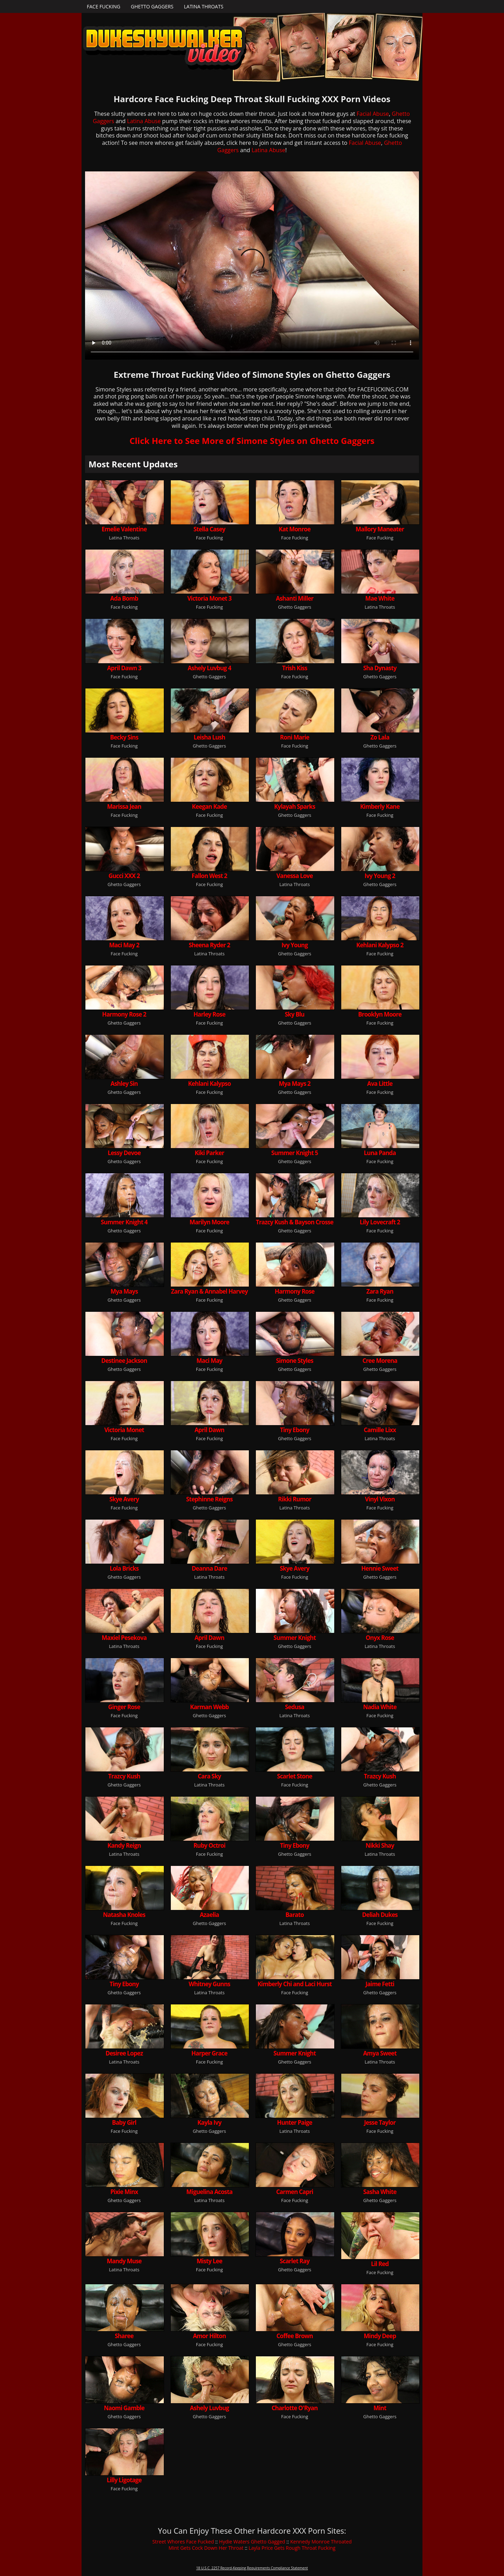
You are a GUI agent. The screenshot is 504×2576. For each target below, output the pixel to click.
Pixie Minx (124, 2192)
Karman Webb (209, 1707)
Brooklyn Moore (379, 1014)
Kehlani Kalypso (209, 1084)
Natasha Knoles (124, 1915)
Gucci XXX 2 (124, 876)
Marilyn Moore (209, 1222)
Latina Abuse (144, 121)
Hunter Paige (295, 2122)
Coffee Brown (294, 2336)
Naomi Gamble (124, 2408)
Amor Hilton (209, 2336)
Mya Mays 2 (294, 1084)
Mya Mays (124, 1291)
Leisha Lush (209, 737)
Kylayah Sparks (294, 806)
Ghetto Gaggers (152, 6)
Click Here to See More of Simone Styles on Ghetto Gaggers (252, 440)
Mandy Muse (124, 2261)
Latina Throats (203, 6)
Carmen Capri (294, 2192)
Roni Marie (294, 737)
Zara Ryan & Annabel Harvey (209, 1291)
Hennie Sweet (379, 1568)
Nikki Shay (379, 1845)
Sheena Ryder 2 (209, 945)
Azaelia (209, 1915)
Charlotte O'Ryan (295, 2408)
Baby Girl (124, 2122)
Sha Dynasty (380, 668)
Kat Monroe (294, 529)
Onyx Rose (380, 1638)
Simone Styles (294, 1361)
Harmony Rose (295, 1291)
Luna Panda (380, 1153)
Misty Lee (209, 2261)
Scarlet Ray (294, 2261)
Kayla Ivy (209, 2122)
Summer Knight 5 (294, 1153)
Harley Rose (209, 1014)
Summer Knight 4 (124, 1222)
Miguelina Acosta (209, 2192)
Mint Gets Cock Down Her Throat (206, 2548)
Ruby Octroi (209, 1845)
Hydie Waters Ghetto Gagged (252, 2541)
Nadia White (380, 1707)
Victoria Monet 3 (209, 598)
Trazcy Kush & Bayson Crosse (295, 1222)
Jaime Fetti (379, 1984)
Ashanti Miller (294, 598)
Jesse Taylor (380, 2122)
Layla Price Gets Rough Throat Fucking (291, 2548)
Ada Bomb (124, 598)
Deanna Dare (209, 1568)
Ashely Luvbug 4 (209, 668)
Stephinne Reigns (209, 1499)
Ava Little (379, 1084)
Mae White (379, 598)
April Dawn (209, 1430)
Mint (379, 2408)
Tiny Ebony (294, 1430)
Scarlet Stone (294, 1776)
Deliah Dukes (380, 1915)
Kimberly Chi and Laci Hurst (295, 1984)
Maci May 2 (124, 945)
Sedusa (294, 1707)
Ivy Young (294, 945)
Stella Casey (209, 529)
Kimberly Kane (380, 806)
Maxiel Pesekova (124, 1638)
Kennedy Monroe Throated (321, 2541)
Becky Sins (124, 737)
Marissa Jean (124, 806)
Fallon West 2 (209, 876)
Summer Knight (294, 1638)
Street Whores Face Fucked (183, 2541)
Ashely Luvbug (209, 2408)
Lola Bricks (124, 1568)
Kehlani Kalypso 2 (380, 945)
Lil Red (379, 2264)
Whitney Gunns (209, 1984)
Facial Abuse (373, 114)
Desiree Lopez (124, 2053)
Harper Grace (209, 2053)
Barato (295, 1915)
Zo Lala (379, 737)
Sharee (124, 2336)
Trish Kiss (294, 668)
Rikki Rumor (294, 1499)
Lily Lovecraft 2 (380, 1222)
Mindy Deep (380, 2336)
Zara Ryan (379, 1291)
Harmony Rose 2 (124, 1014)
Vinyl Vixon (380, 1499)
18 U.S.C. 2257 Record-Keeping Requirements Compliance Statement (252, 2568)
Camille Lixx (380, 1430)
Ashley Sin (124, 1084)
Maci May (209, 1361)
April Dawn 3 (124, 668)
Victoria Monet (124, 1430)
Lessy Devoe (124, 1153)
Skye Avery (124, 1499)
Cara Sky (209, 1776)
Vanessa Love (294, 876)
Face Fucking (103, 6)
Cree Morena (380, 1361)
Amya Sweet (380, 2053)
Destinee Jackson (124, 1361)
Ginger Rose (124, 1707)
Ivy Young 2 (380, 876)
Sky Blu (294, 1014)
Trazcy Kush (124, 1776)
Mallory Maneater (380, 529)
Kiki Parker (209, 1153)
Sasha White (380, 2192)
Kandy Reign (124, 1845)
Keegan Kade (209, 806)
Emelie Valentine (124, 529)
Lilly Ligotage (124, 2480)
